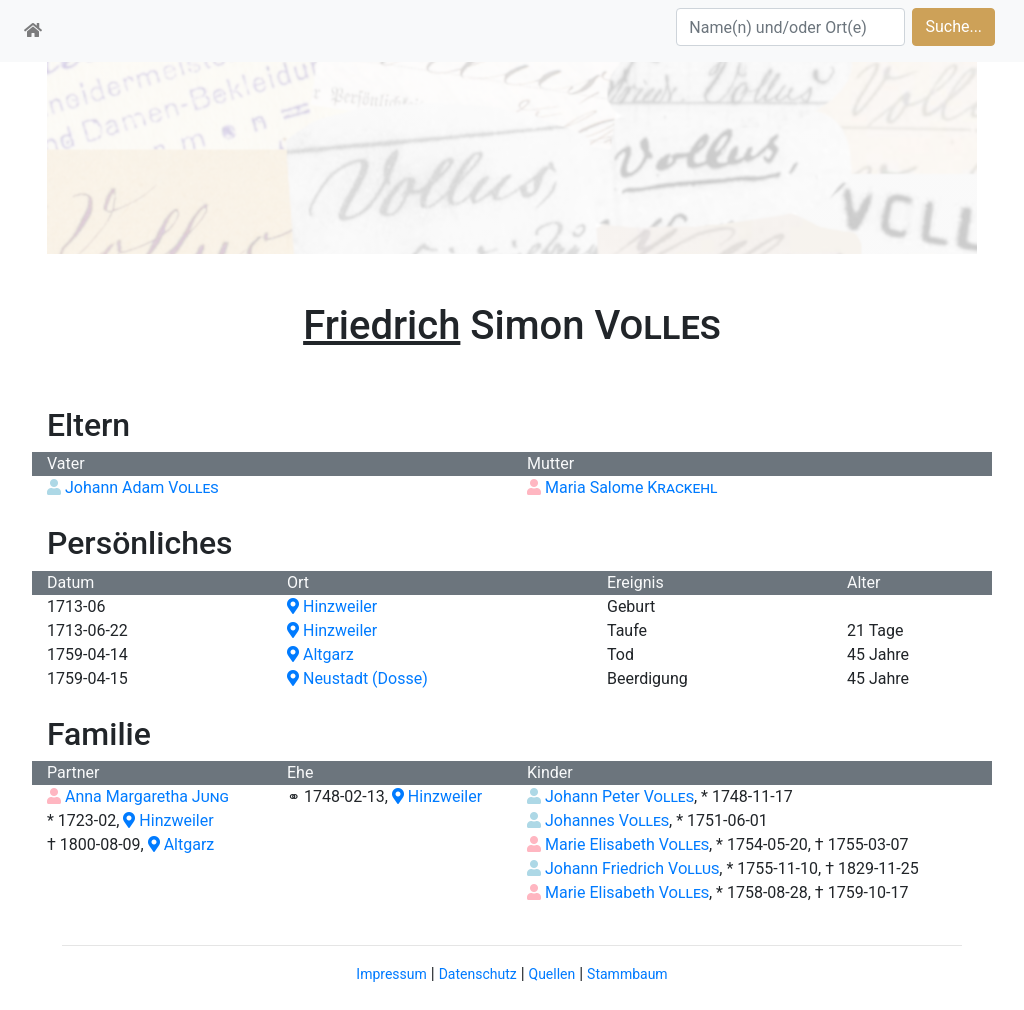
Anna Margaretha (147, 796)
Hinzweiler (332, 606)
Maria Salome (631, 487)
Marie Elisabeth (627, 844)
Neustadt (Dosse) (357, 678)
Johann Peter (619, 796)
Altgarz (320, 654)
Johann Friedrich (632, 868)
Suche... (953, 26)
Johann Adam (142, 487)
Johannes (607, 820)
